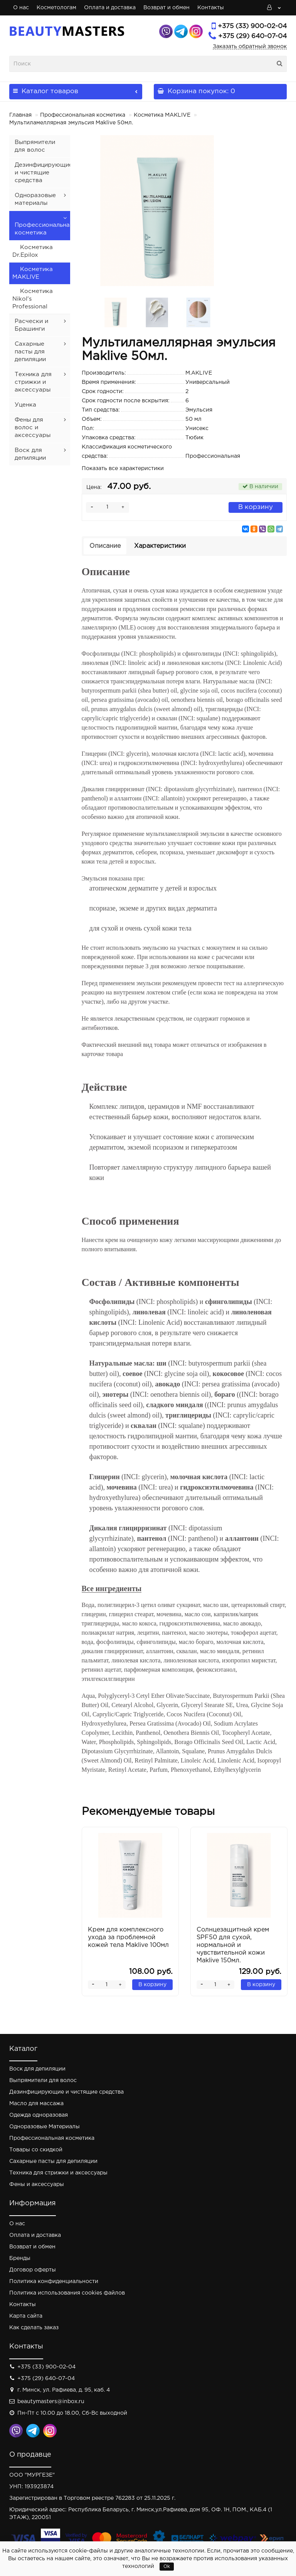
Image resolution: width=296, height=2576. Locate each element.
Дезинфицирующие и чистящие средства (43, 172)
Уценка (25, 404)
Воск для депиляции (37, 2069)
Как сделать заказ (34, 2327)
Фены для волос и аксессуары (32, 427)
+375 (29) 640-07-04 (252, 36)
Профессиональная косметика (82, 115)
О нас (21, 7)
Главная (20, 115)
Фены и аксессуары (36, 2184)
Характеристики (160, 546)
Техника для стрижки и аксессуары (33, 382)
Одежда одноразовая (38, 2115)
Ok (166, 2566)
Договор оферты (32, 2270)
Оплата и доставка (110, 7)
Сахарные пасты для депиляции (30, 351)
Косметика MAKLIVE (162, 115)
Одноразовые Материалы (44, 2126)
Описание (105, 546)
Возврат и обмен (166, 7)
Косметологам (56, 7)
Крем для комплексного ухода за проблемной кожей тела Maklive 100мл (128, 1937)
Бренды (19, 2258)
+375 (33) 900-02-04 (252, 26)
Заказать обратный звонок (250, 46)
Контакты (210, 7)
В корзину (255, 507)
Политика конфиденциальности (53, 2281)
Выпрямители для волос (43, 2080)
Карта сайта (25, 2316)
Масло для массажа (36, 2103)
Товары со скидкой (35, 2150)
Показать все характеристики (123, 468)
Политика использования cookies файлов (67, 2293)
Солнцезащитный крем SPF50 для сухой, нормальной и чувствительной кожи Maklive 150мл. (233, 1945)
